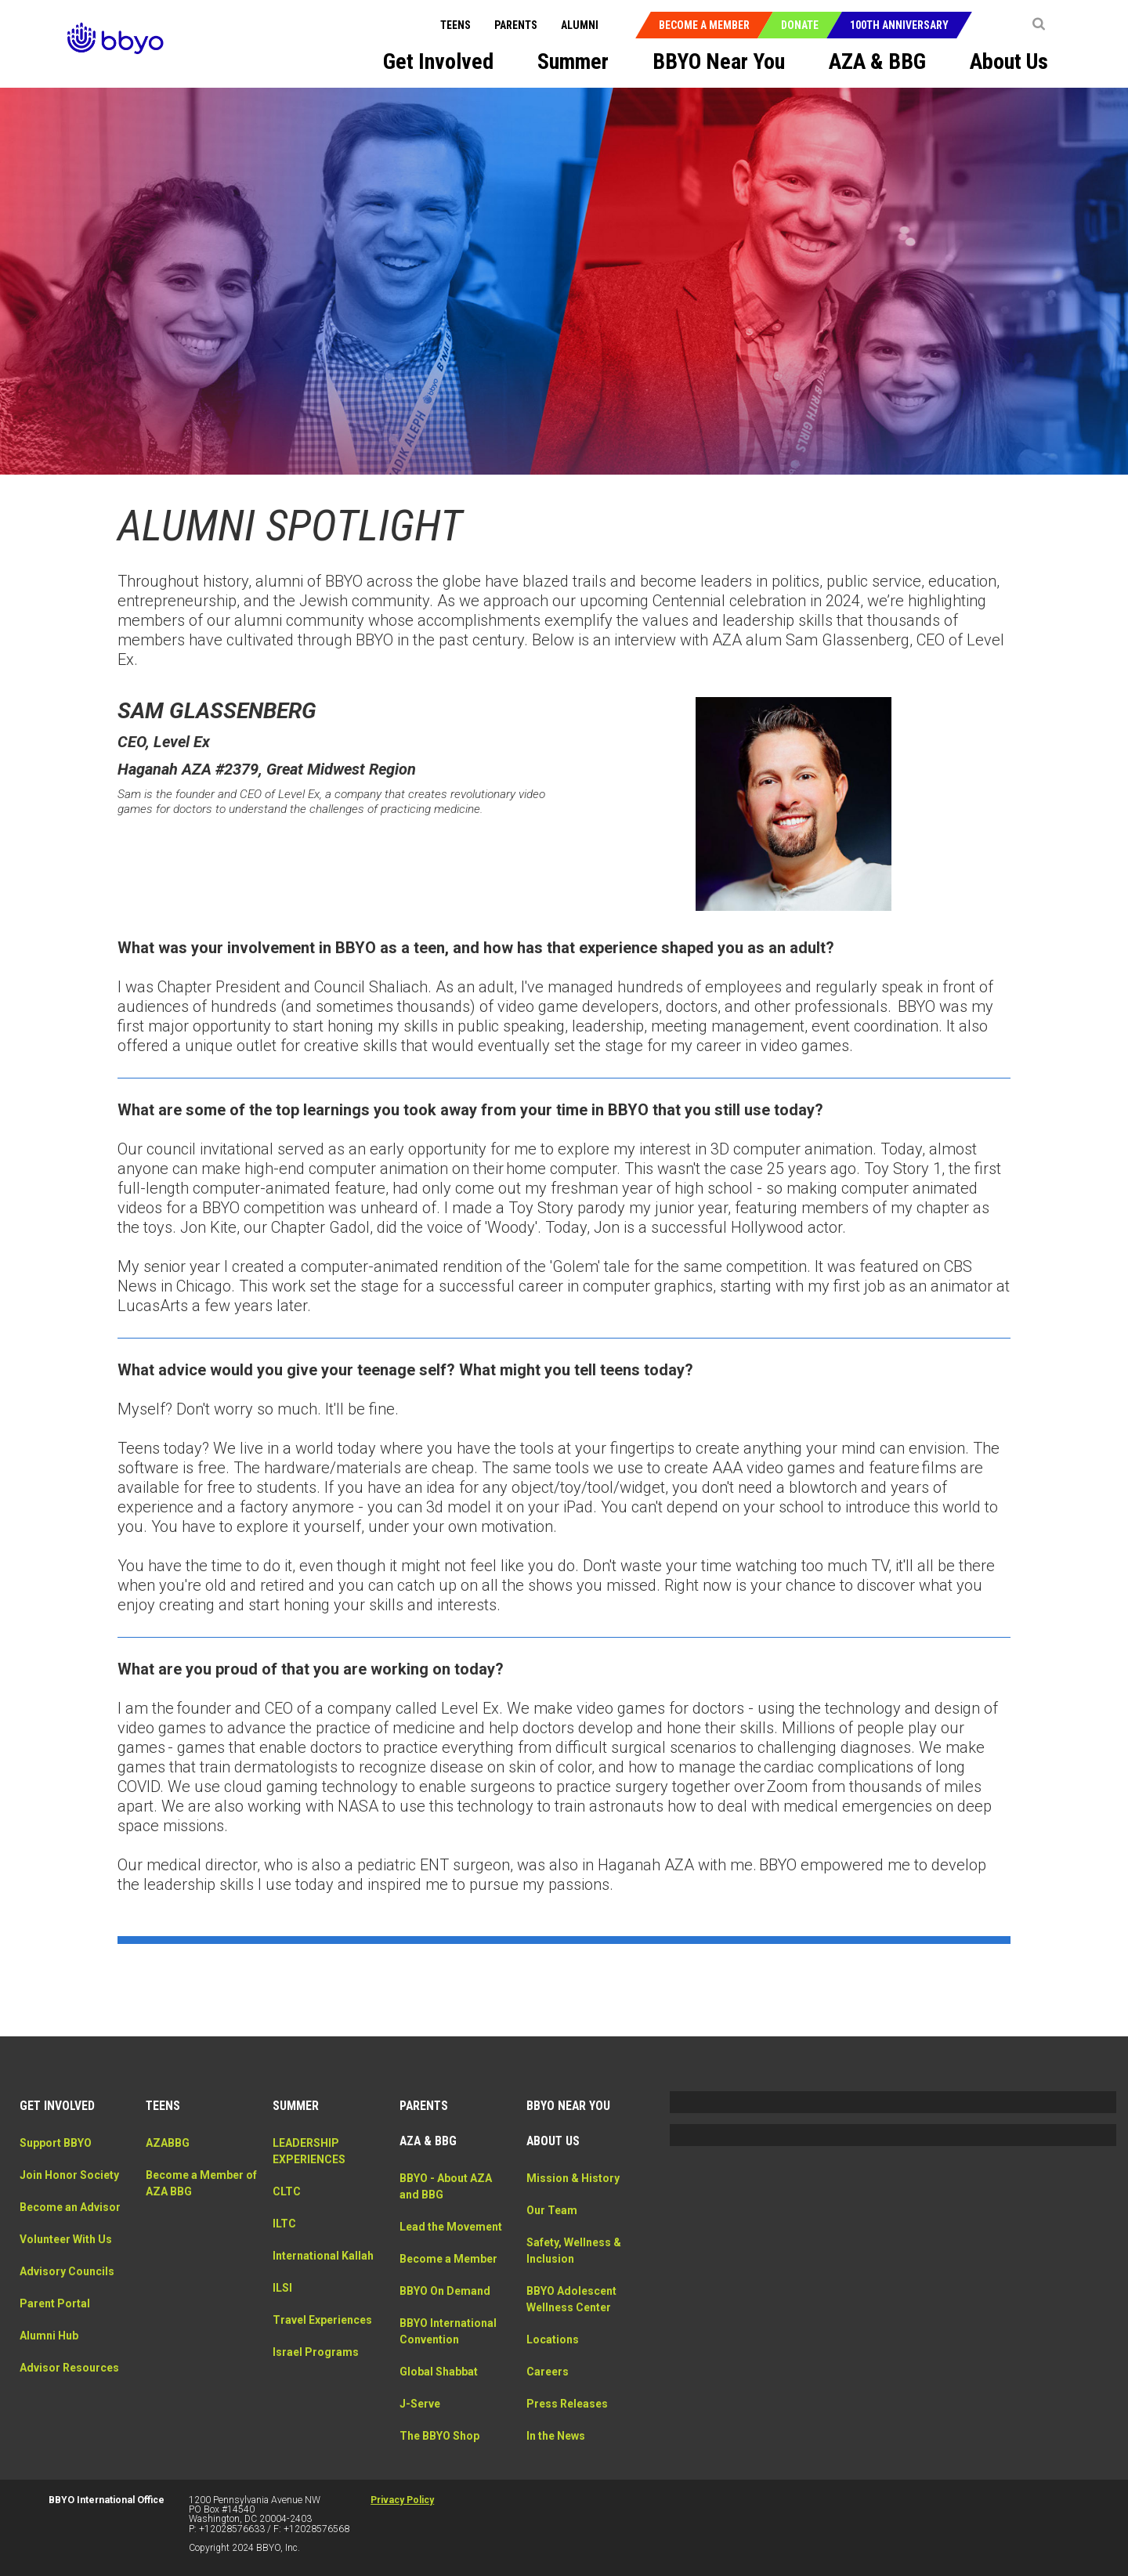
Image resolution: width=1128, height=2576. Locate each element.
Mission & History (573, 2178)
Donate (800, 25)
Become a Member (704, 25)
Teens (455, 25)
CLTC (287, 2191)
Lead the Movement (451, 2226)
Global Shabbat (439, 2371)
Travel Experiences (322, 2320)
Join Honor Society (69, 2175)
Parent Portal (55, 2303)
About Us (553, 2140)
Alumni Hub (49, 2335)
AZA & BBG (428, 2140)
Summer (296, 2105)
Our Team (551, 2210)
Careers (547, 2371)
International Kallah (323, 2255)
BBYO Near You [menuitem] (719, 61)
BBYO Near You (568, 2105)
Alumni (579, 25)
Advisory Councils (67, 2271)
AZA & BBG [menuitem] (877, 61)
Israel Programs (316, 2352)
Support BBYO (56, 2143)
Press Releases (567, 2403)
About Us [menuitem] (1009, 61)
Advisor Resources (69, 2367)
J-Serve (420, 2403)
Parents (515, 25)
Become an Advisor (70, 2207)
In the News (555, 2436)
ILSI (282, 2288)
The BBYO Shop (439, 2436)
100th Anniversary (899, 25)
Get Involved (57, 2105)
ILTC (284, 2223)
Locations (552, 2339)
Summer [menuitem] (573, 61)
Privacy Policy (402, 2500)
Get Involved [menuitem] (438, 61)
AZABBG (168, 2143)
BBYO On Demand (445, 2291)
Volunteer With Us (66, 2239)
